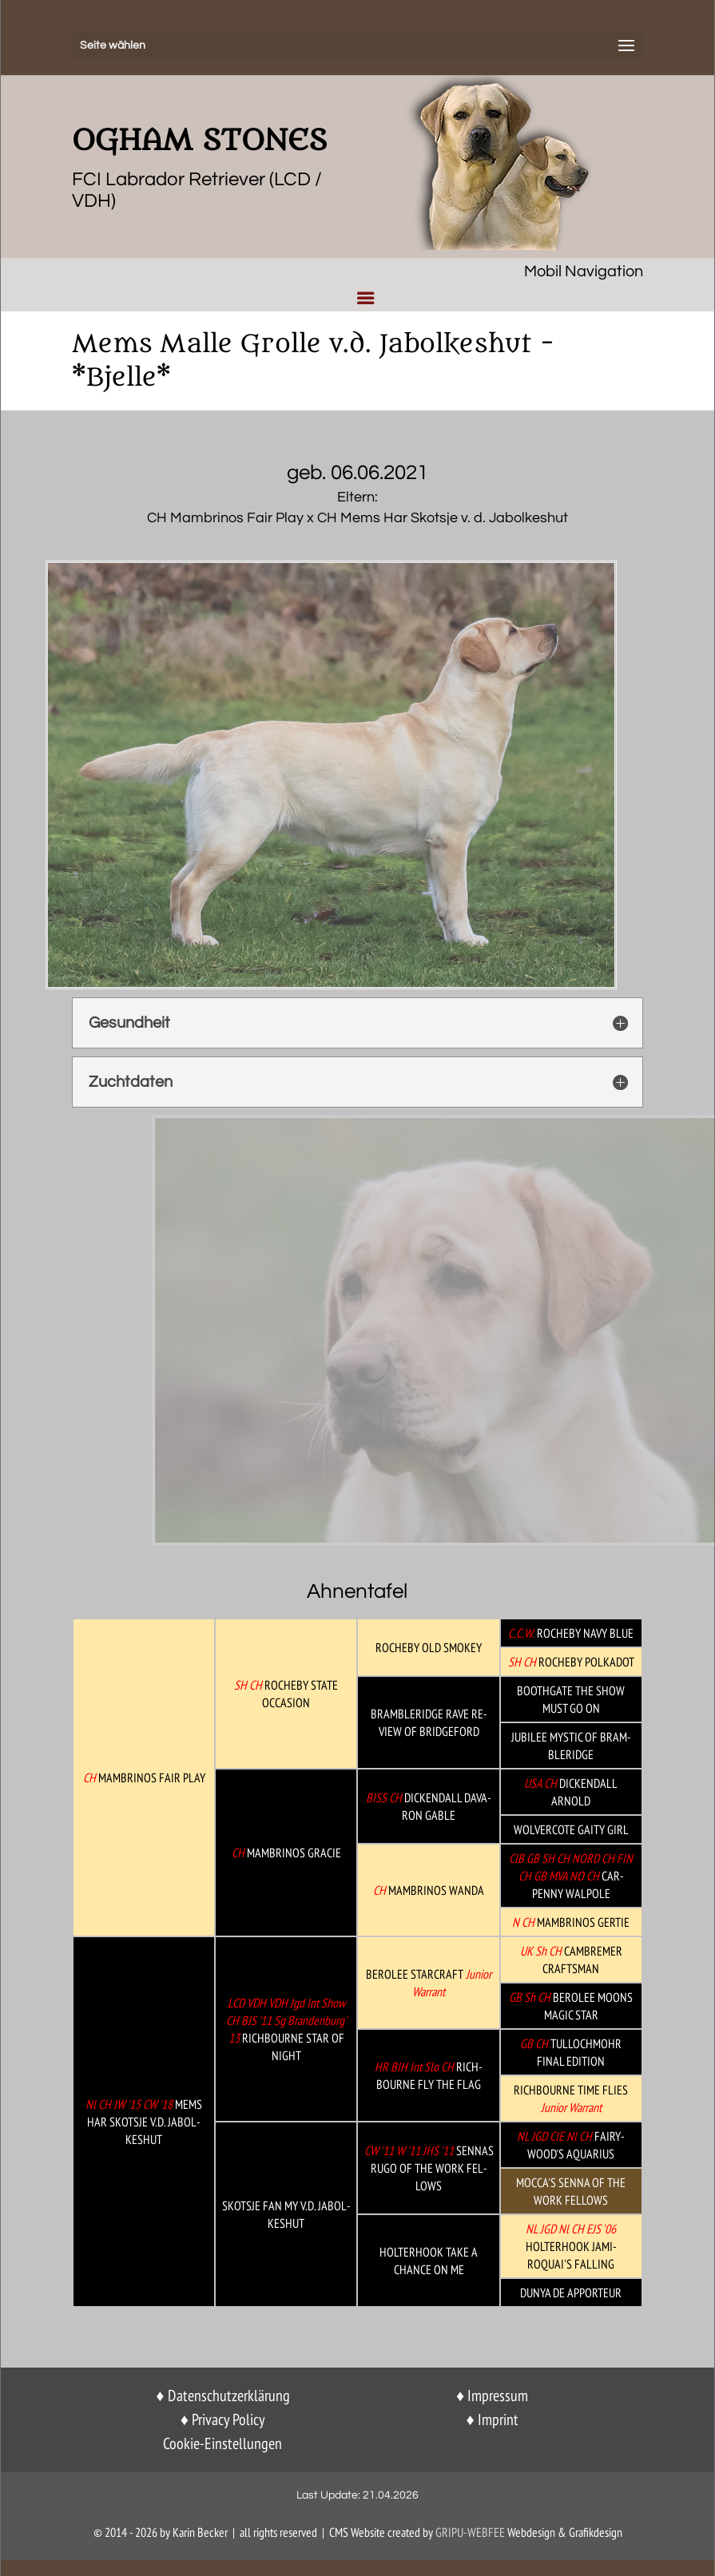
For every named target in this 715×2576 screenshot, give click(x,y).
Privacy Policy (228, 2419)
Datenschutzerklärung (229, 2395)
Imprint (498, 2419)
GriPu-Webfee (470, 2532)
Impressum (497, 2395)
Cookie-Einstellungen (222, 2443)
